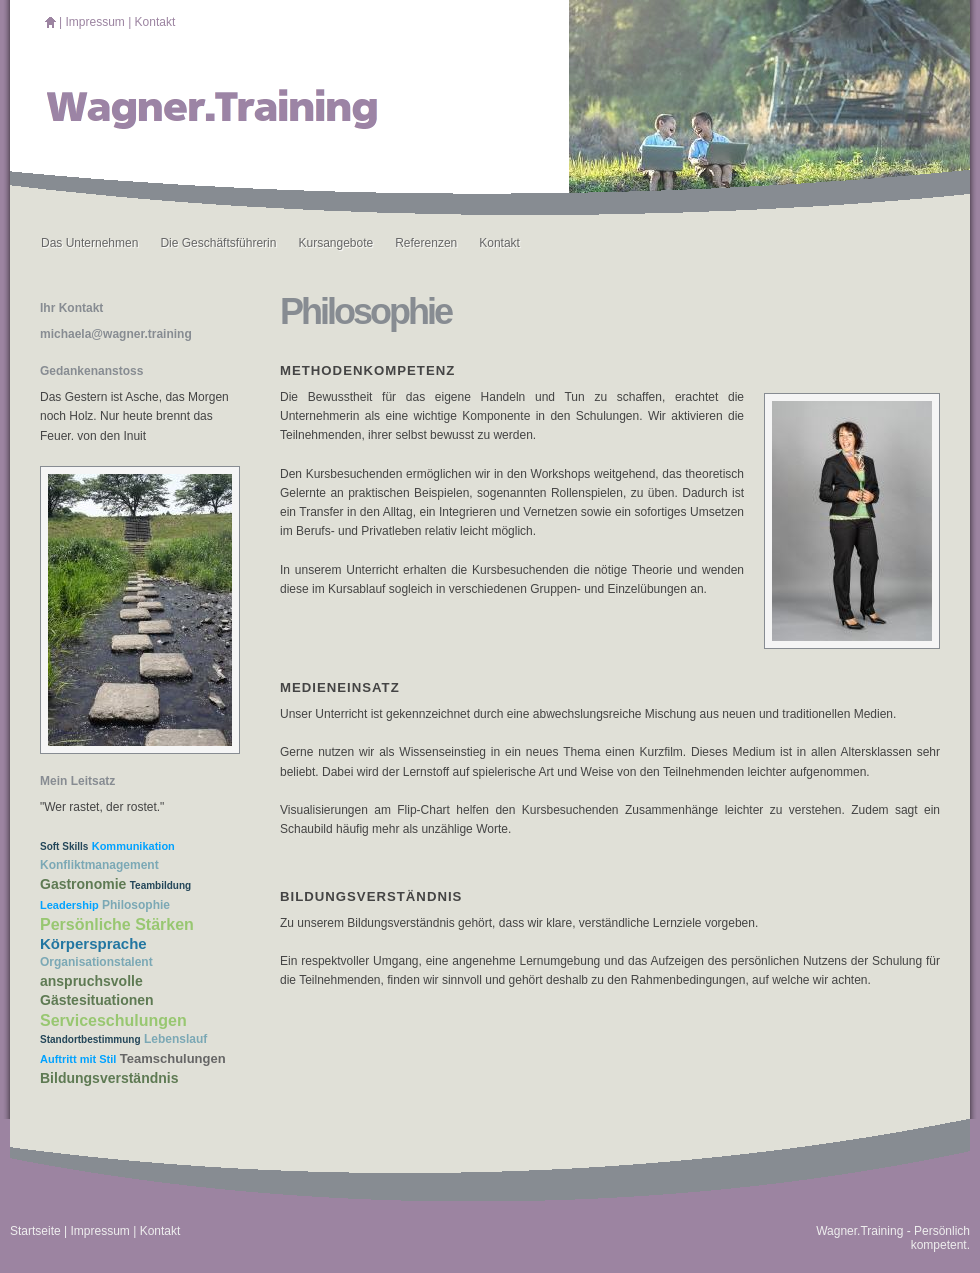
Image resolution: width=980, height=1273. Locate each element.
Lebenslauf (175, 1039)
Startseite (35, 1231)
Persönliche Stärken (117, 924)
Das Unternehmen (89, 243)
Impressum (94, 22)
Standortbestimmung (90, 1039)
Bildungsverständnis (109, 1078)
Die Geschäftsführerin (218, 243)
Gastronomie (83, 884)
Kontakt (155, 22)
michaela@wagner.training (116, 334)
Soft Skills (64, 846)
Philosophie (136, 905)
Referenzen (426, 243)
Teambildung (160, 885)
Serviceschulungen (113, 1020)
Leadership (69, 905)
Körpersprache (93, 943)
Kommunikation (133, 846)
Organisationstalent (96, 962)
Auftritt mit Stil (78, 1059)
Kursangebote (335, 243)
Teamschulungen (173, 1058)
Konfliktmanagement (99, 865)
